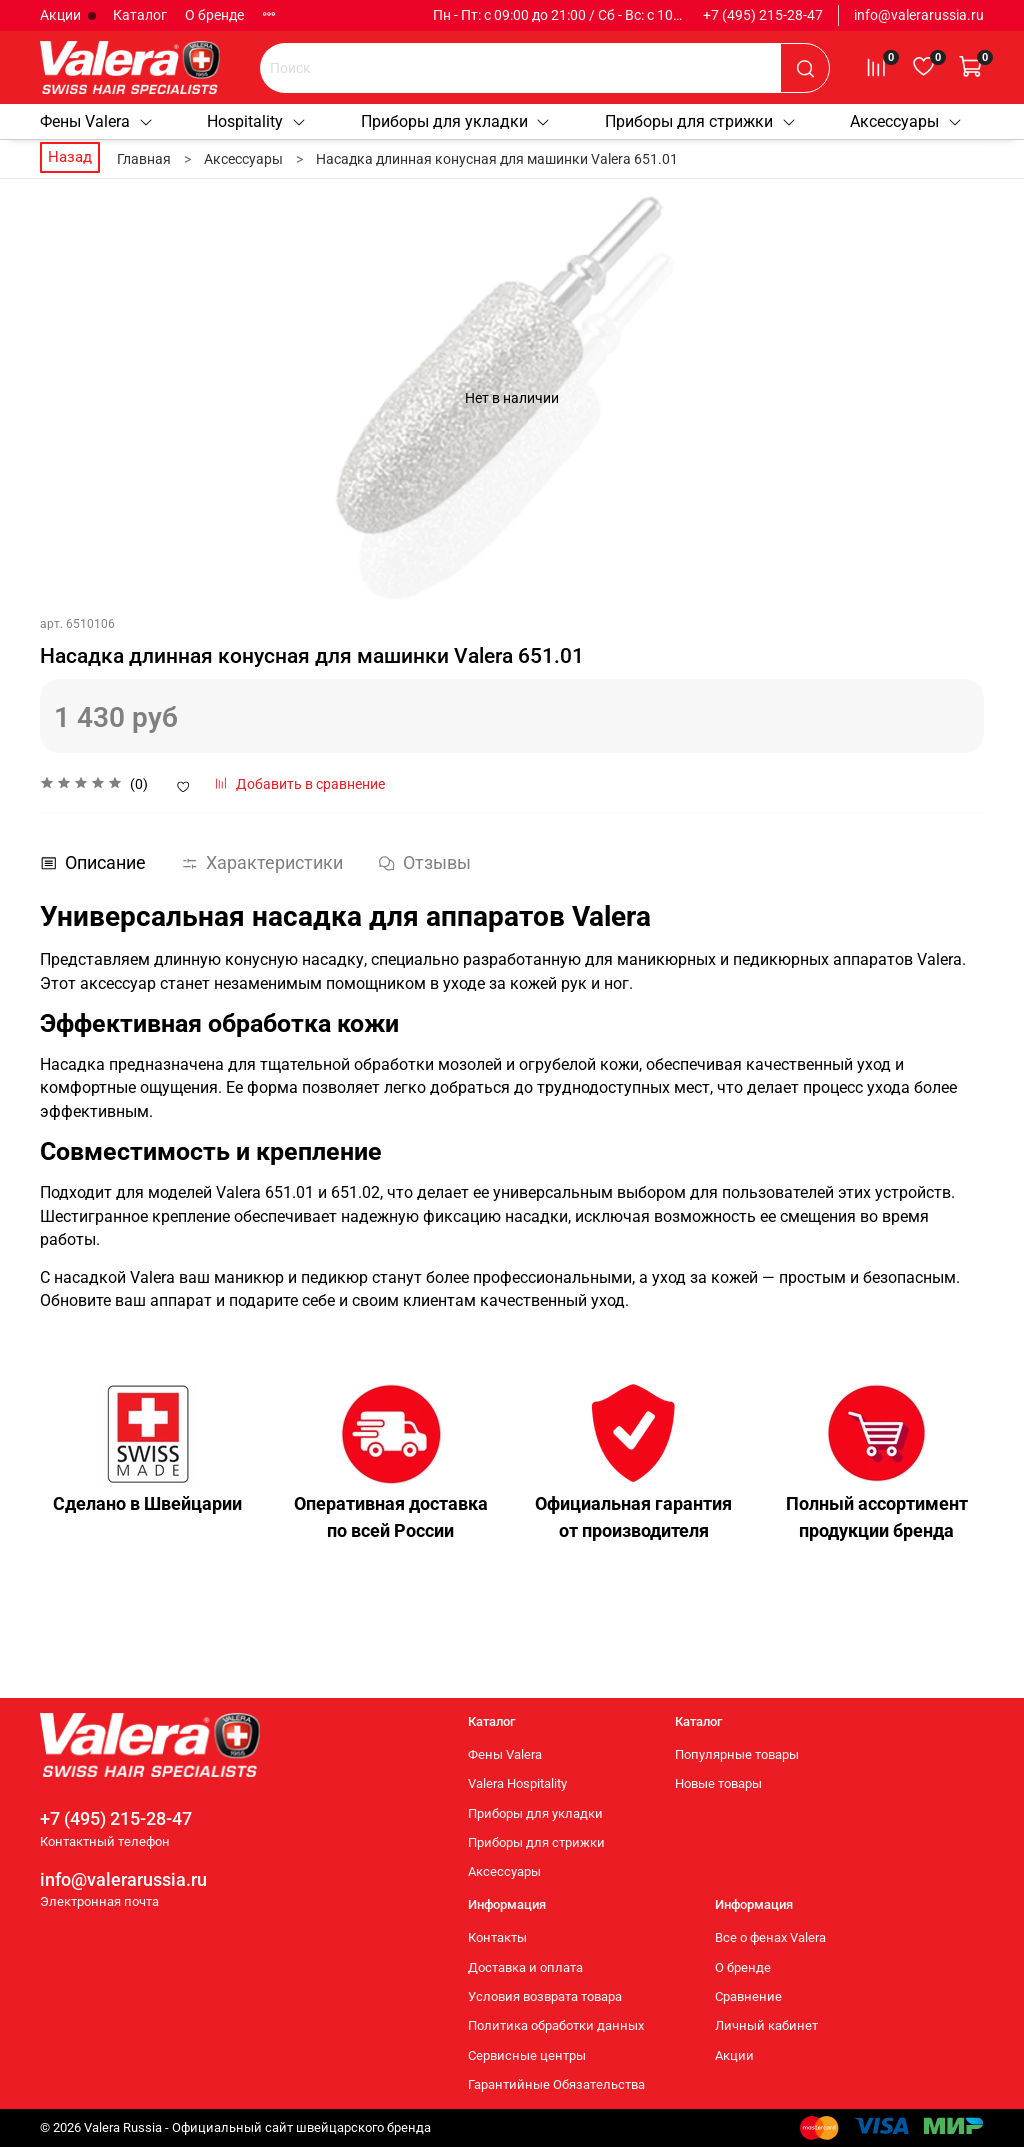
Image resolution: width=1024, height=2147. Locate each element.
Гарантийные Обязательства (556, 2085)
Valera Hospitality (517, 1784)
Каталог (140, 15)
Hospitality (257, 121)
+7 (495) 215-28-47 (763, 15)
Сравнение (748, 1996)
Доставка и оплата (525, 1967)
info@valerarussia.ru (919, 15)
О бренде (214, 15)
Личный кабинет (766, 2026)
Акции (62, 15)
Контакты (497, 1938)
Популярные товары (737, 1754)
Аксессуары (906, 121)
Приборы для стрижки (701, 121)
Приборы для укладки (456, 121)
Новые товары (718, 1784)
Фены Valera (97, 121)
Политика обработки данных (556, 2026)
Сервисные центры (527, 2055)
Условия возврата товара (545, 1996)
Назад (70, 157)
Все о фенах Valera (770, 1938)
